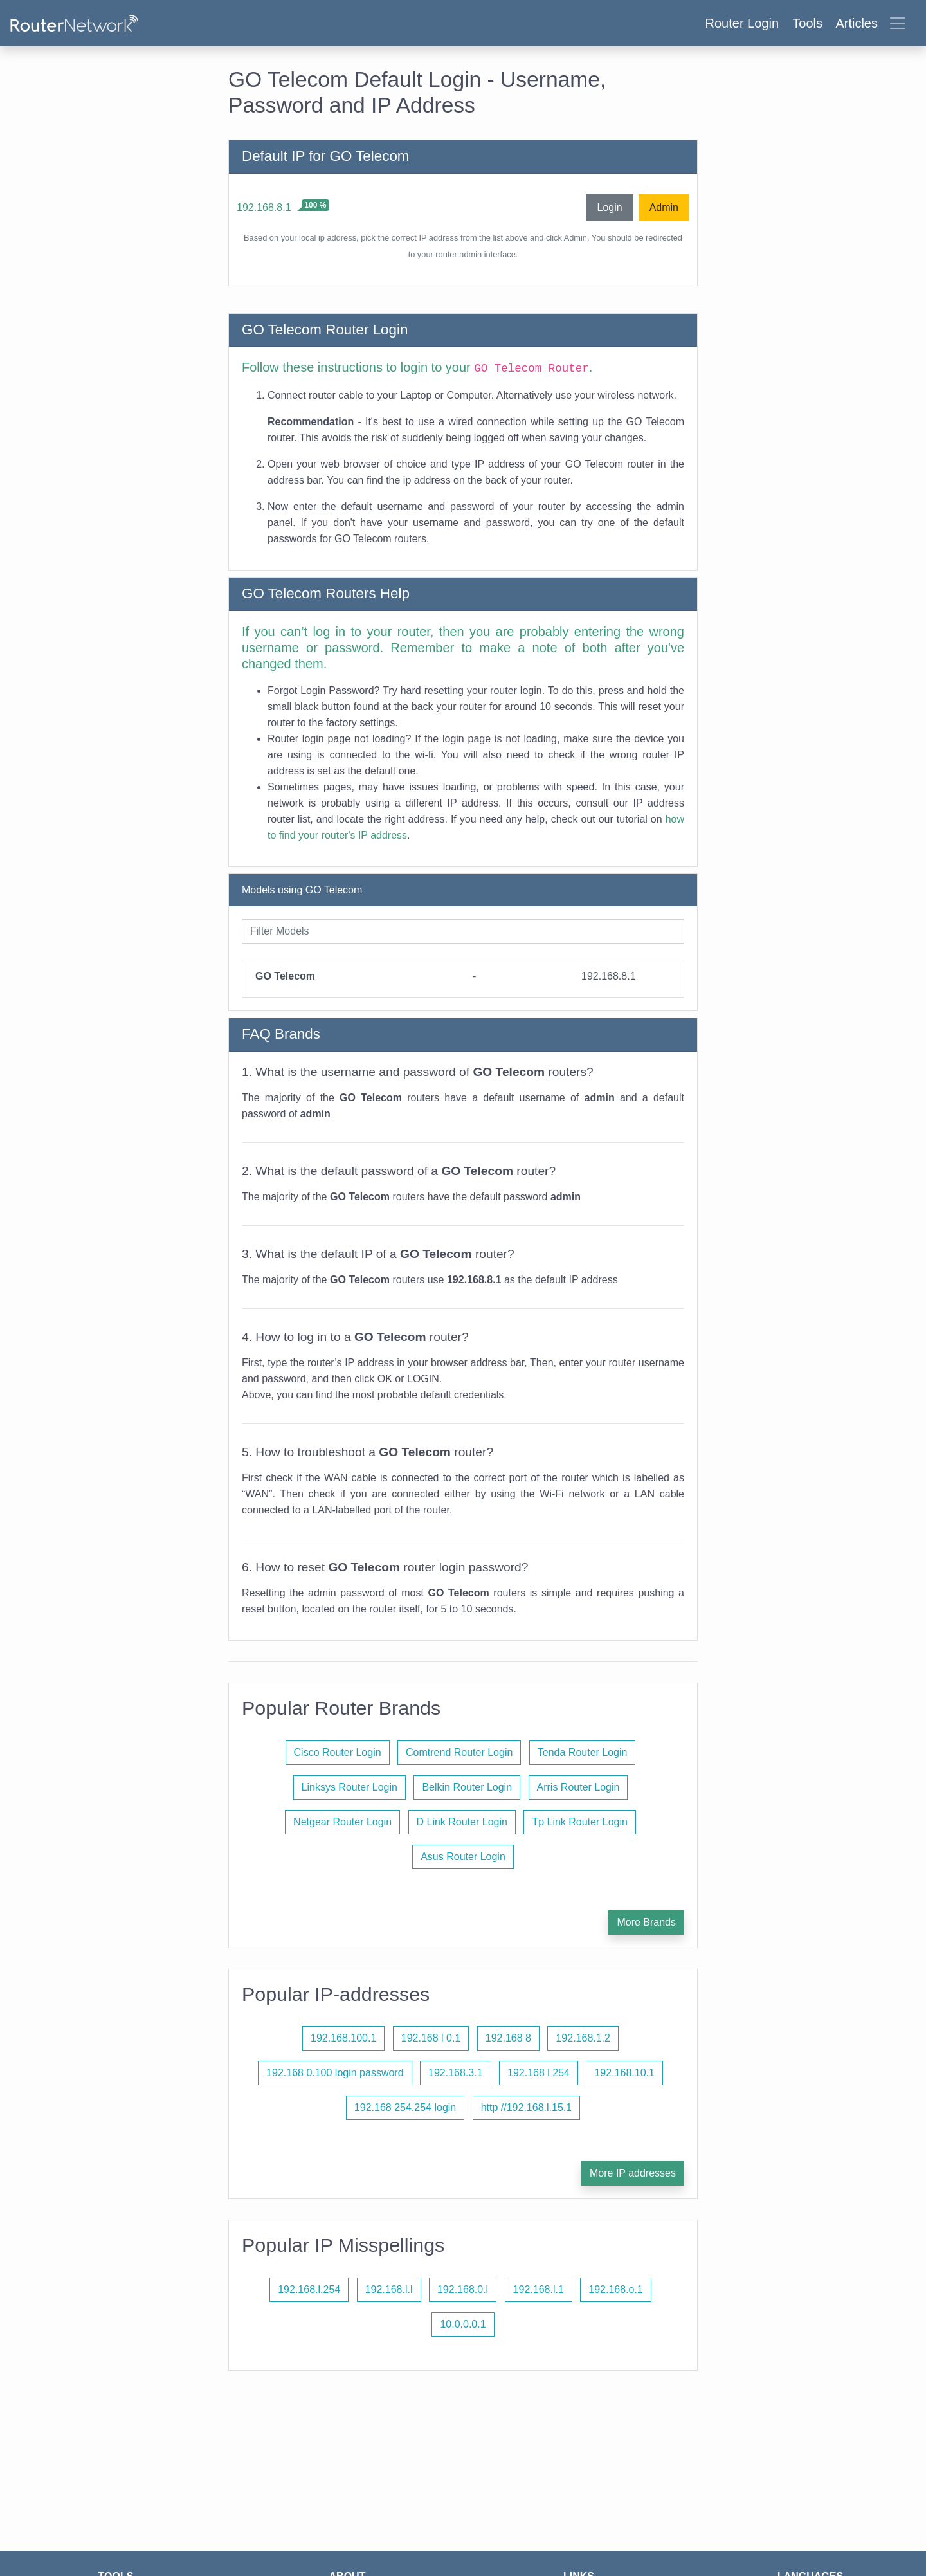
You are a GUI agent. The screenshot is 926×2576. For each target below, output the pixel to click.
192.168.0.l (462, 2289)
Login (609, 207)
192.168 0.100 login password (335, 2072)
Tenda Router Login (583, 1752)
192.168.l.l (389, 2289)
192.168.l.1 (538, 2289)
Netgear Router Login (342, 1821)
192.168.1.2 (583, 2037)
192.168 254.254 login (405, 2107)
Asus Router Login (463, 1856)
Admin (663, 207)
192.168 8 (508, 2037)
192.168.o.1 (615, 2289)
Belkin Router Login (467, 1787)
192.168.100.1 (343, 2037)
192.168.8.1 (264, 207)
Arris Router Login (578, 1787)
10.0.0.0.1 (463, 2324)
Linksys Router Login (349, 1787)
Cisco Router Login (337, 1752)
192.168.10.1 (624, 2072)
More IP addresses (633, 2173)
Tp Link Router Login (580, 1821)
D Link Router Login (462, 1821)
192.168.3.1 (455, 2072)
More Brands (646, 1922)
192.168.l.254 (309, 2289)
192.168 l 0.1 (431, 2037)
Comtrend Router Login (459, 1752)
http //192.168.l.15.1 (526, 2107)
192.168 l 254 (538, 2072)
